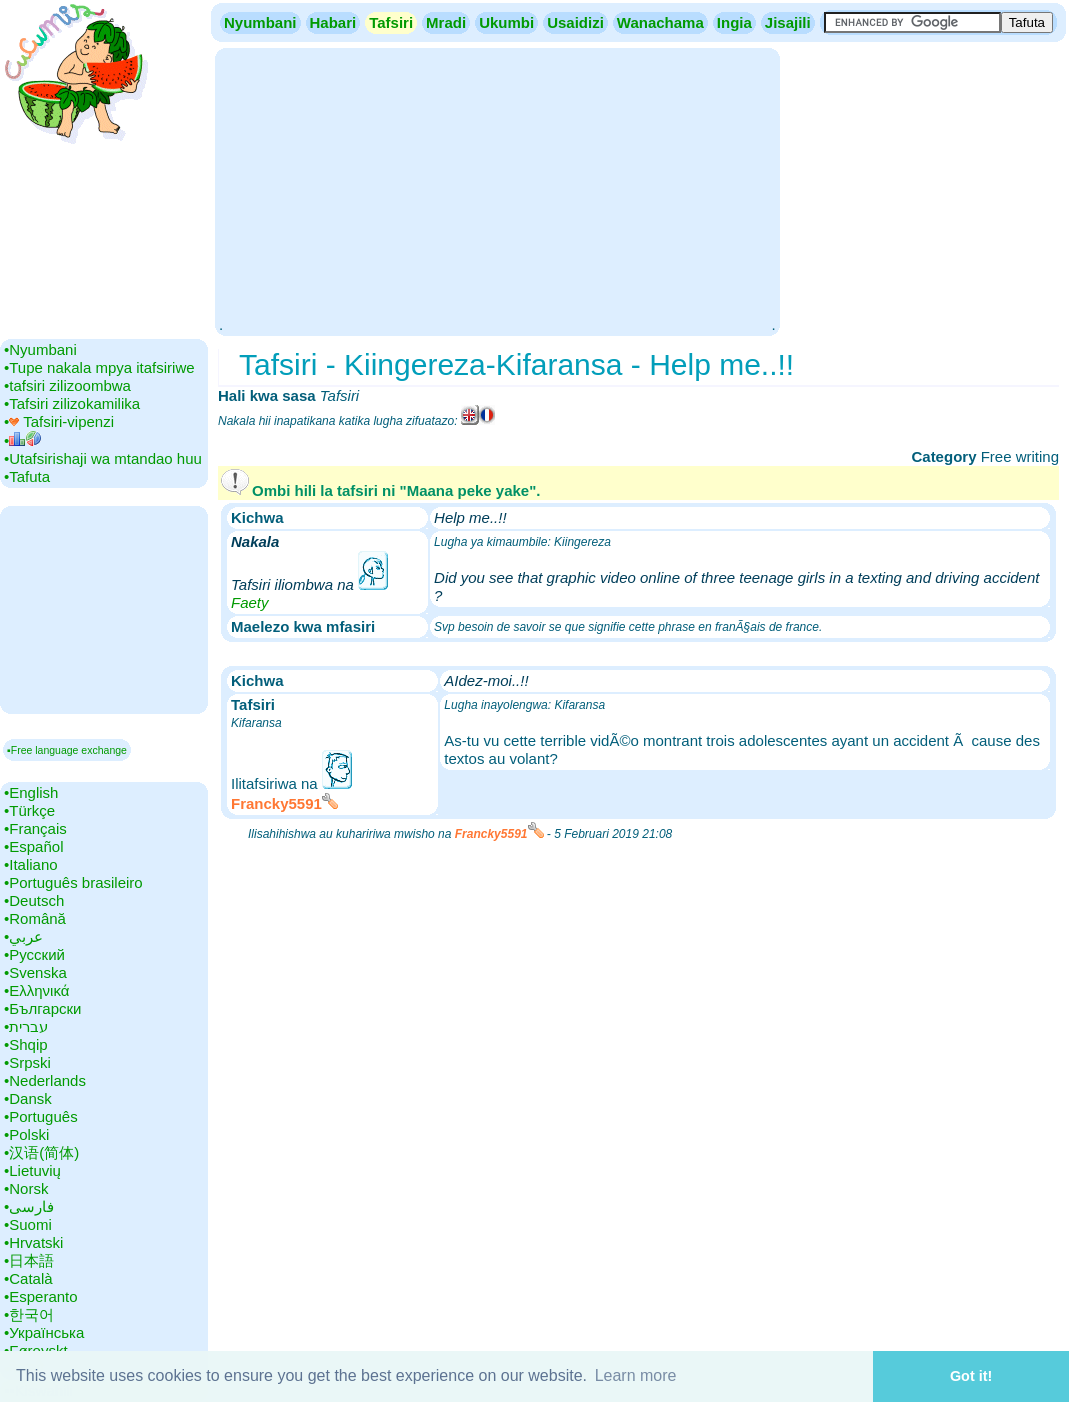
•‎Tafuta (27, 476)
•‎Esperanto (41, 1296)
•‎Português (41, 1116)
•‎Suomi (28, 1224)
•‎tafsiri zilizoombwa (67, 385)
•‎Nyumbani (40, 349)
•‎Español (33, 846)
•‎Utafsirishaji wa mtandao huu (103, 458)
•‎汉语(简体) (41, 1152)
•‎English (31, 792)
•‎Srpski (27, 1062)
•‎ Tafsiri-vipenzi (59, 421)
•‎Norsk (26, 1188)
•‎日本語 (29, 1260)
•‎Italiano (31, 864)
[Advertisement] (497, 190)
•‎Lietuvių (32, 1170)
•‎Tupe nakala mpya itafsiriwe (99, 367)
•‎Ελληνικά (36, 990)
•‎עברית (26, 1026)
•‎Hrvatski (33, 1242)
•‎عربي (23, 936)
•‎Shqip (26, 1044)
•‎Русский (34, 954)
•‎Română (35, 918)
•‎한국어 (29, 1314)
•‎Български (43, 1008)
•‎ (22, 440)
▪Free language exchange (67, 750)
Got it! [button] (971, 1376)
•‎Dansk (28, 1098)
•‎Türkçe (29, 810)
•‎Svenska (35, 972)
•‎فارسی (29, 1206)
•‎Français (35, 828)
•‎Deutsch (34, 900)
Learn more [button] (636, 1375)
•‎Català (28, 1278)
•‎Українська (44, 1332)
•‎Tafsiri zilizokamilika (72, 403)
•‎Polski (26, 1134)
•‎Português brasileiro (73, 882)
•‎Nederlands (45, 1080)
